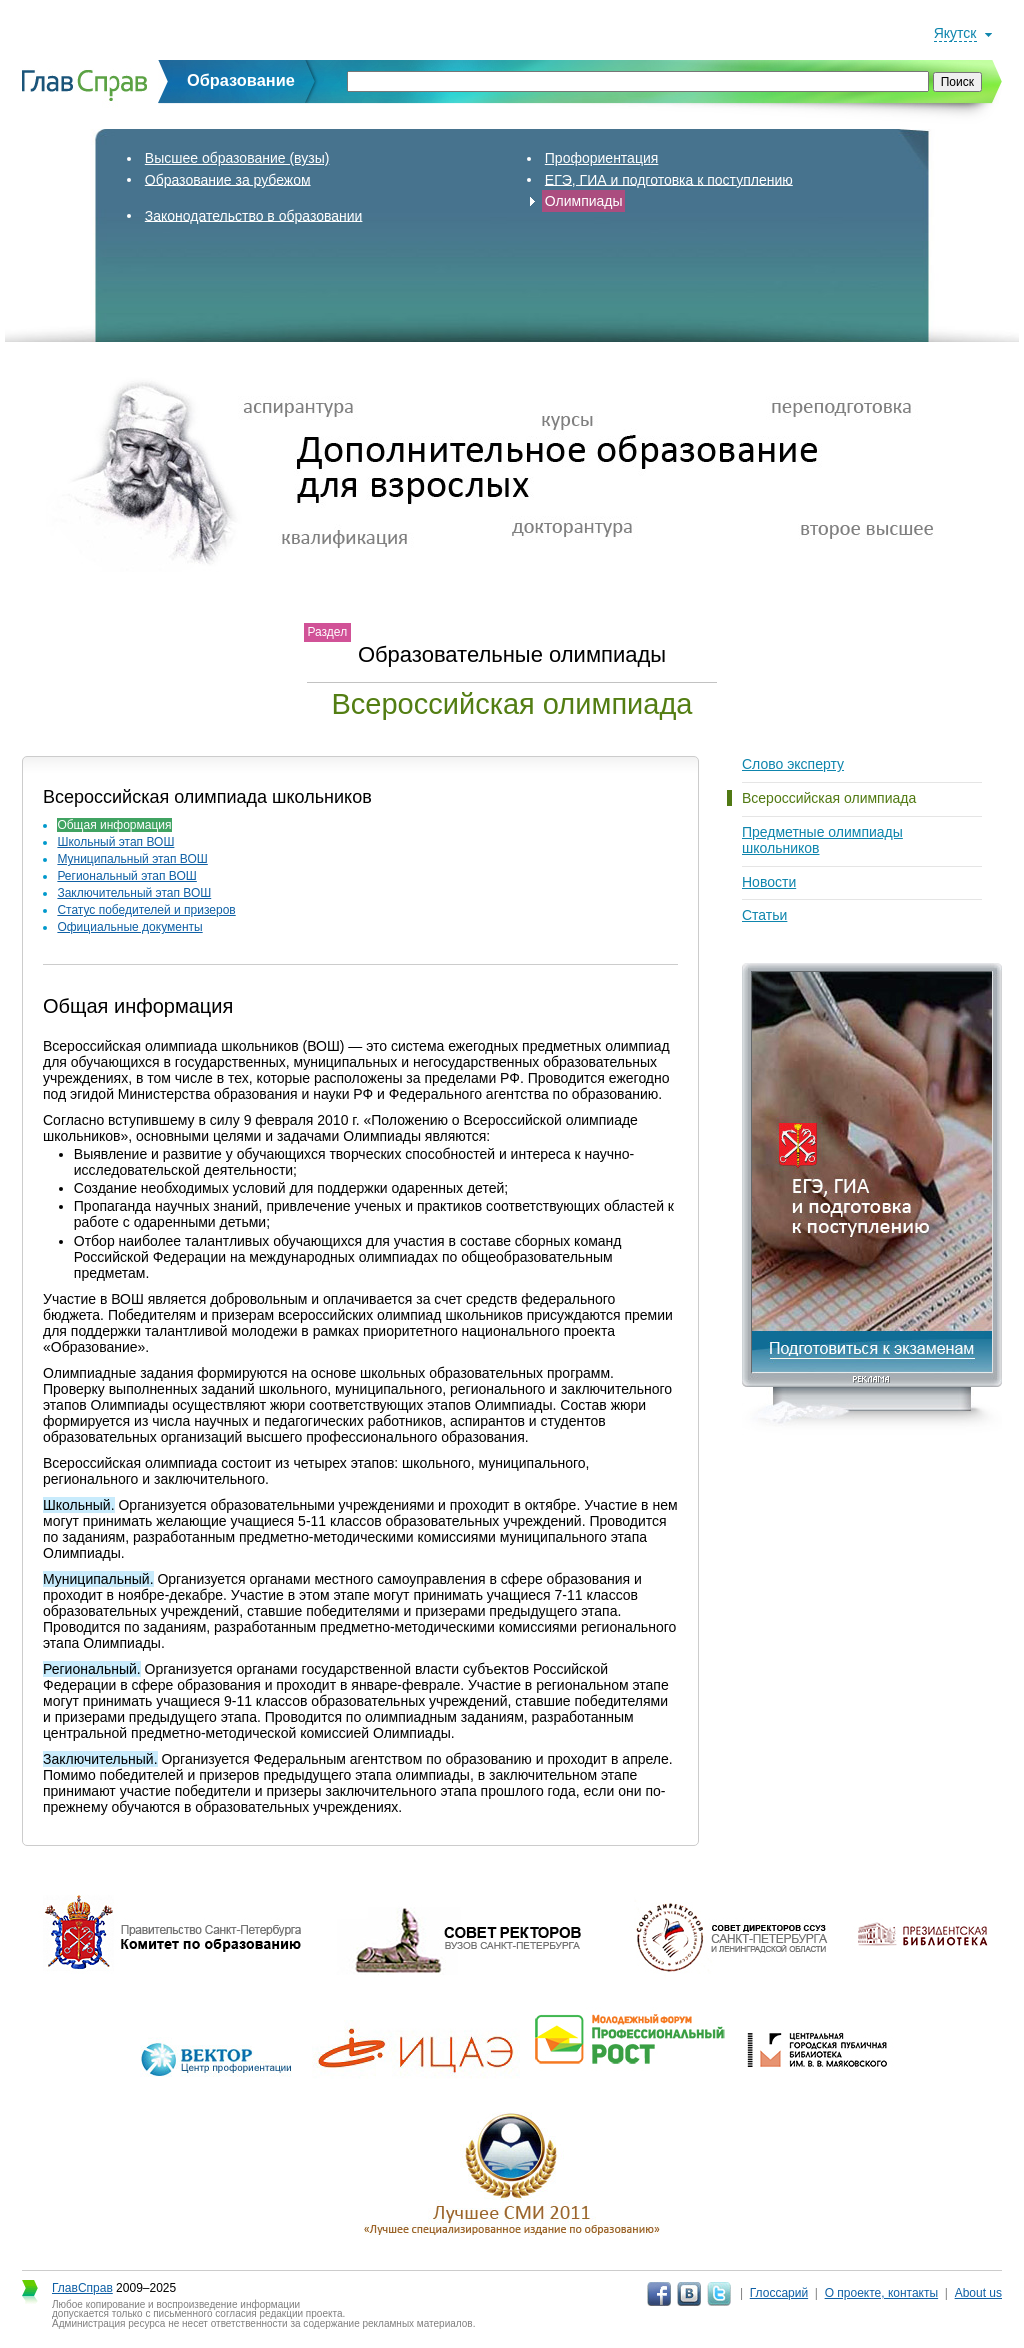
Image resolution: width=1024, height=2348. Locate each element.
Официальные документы (129, 927)
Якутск (955, 33)
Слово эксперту (793, 764)
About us (978, 2293)
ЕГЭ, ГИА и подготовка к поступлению (669, 179)
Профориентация (602, 158)
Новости (769, 882)
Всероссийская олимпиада (829, 798)
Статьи (764, 915)
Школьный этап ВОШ (115, 842)
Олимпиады (584, 201)
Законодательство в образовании (254, 215)
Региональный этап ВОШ (126, 876)
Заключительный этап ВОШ (134, 893)
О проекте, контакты (882, 2293)
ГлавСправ (82, 2288)
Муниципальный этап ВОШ (132, 859)
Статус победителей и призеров (146, 910)
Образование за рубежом (228, 179)
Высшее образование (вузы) (237, 158)
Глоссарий (779, 2293)
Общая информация (114, 825)
